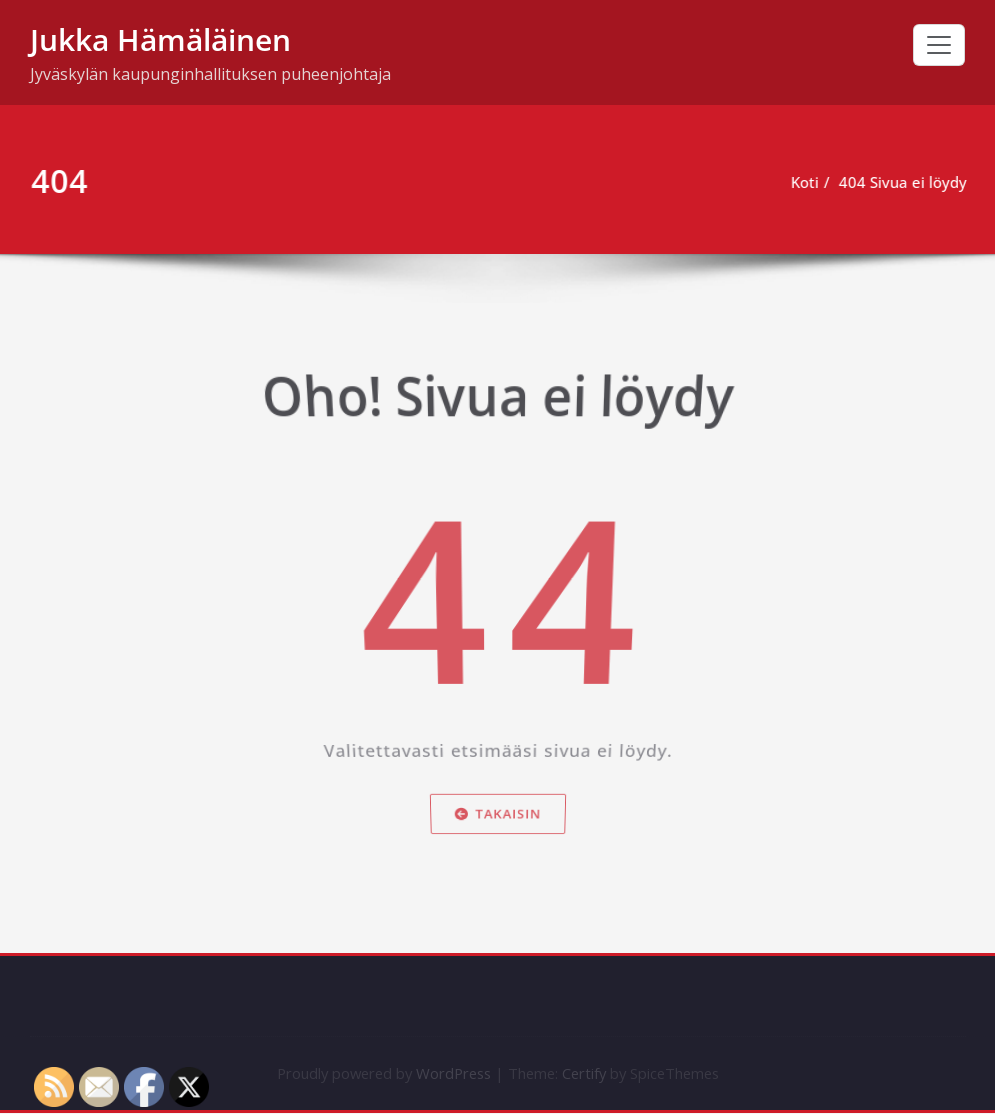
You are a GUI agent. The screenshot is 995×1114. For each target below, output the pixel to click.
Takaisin (497, 834)
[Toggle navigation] (939, 45)
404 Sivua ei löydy (906, 182)
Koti (808, 182)
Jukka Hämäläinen (160, 39)
